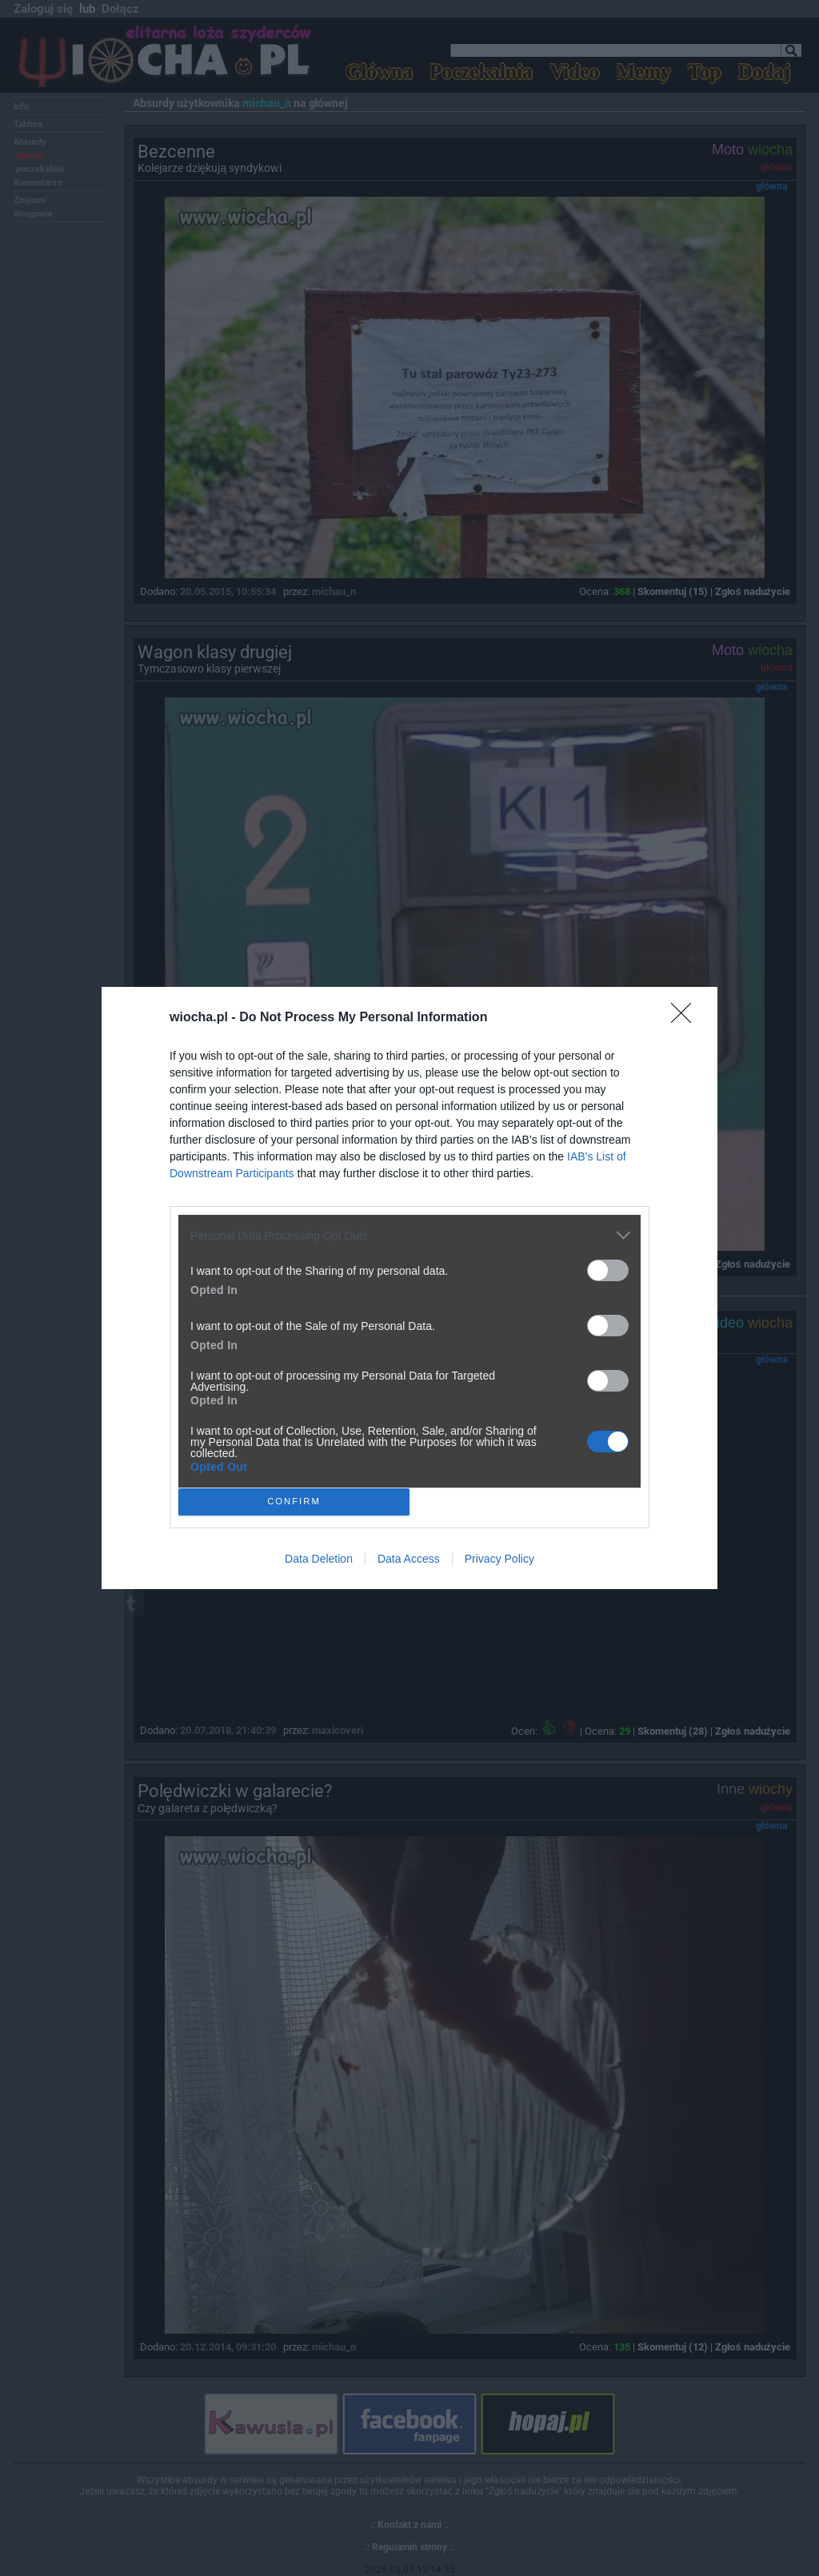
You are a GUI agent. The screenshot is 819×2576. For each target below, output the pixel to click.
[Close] (686, 1018)
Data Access (409, 1558)
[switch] (608, 1270)
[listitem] (409, 1235)
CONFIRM (294, 1502)
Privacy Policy (499, 1558)
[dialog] (409, 1288)
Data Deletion (319, 1558)
